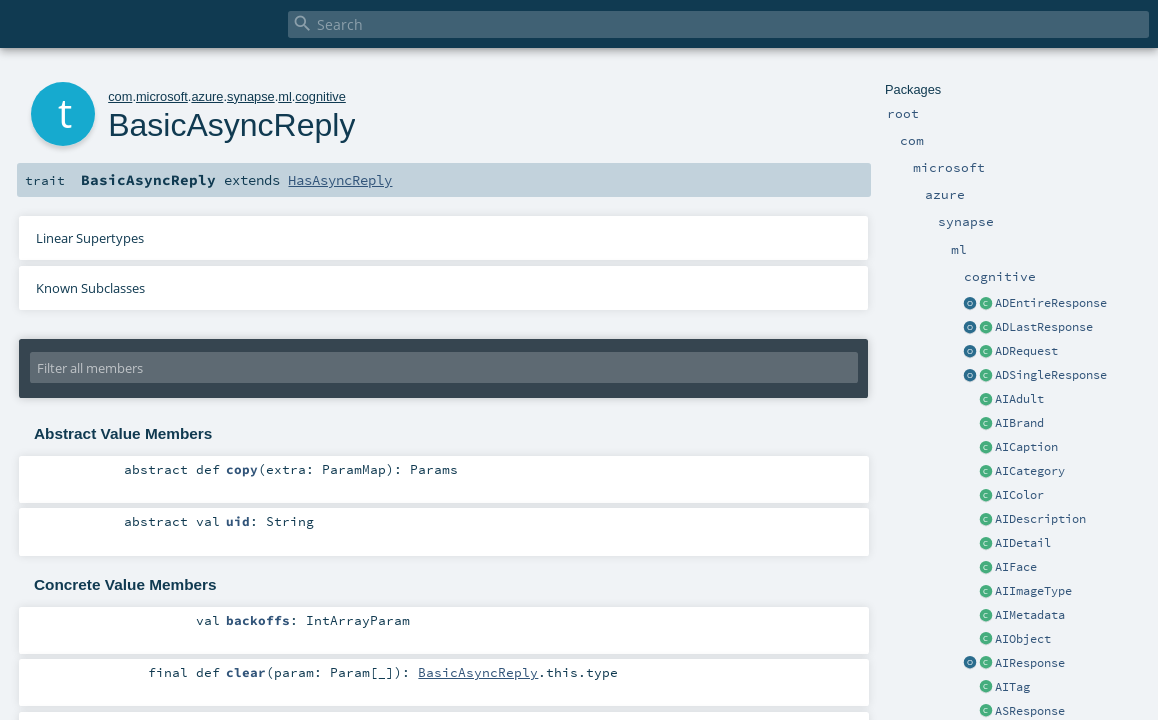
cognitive (320, 96)
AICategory (1030, 471)
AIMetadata (1030, 615)
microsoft (162, 96)
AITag (1012, 687)
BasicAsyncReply (478, 672)
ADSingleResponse (1051, 375)
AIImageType (1033, 591)
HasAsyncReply (340, 180)
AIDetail (1023, 543)
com (120, 96)
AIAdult (1019, 399)
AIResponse (1030, 663)
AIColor (1019, 495)
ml (285, 96)
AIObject (1023, 639)
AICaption (1026, 447)
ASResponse (1030, 711)
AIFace (1016, 567)
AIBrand (1019, 423)
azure (207, 96)
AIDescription (1040, 519)
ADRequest (1026, 351)
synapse (251, 96)
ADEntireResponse (1051, 303)
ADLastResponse (1044, 327)
